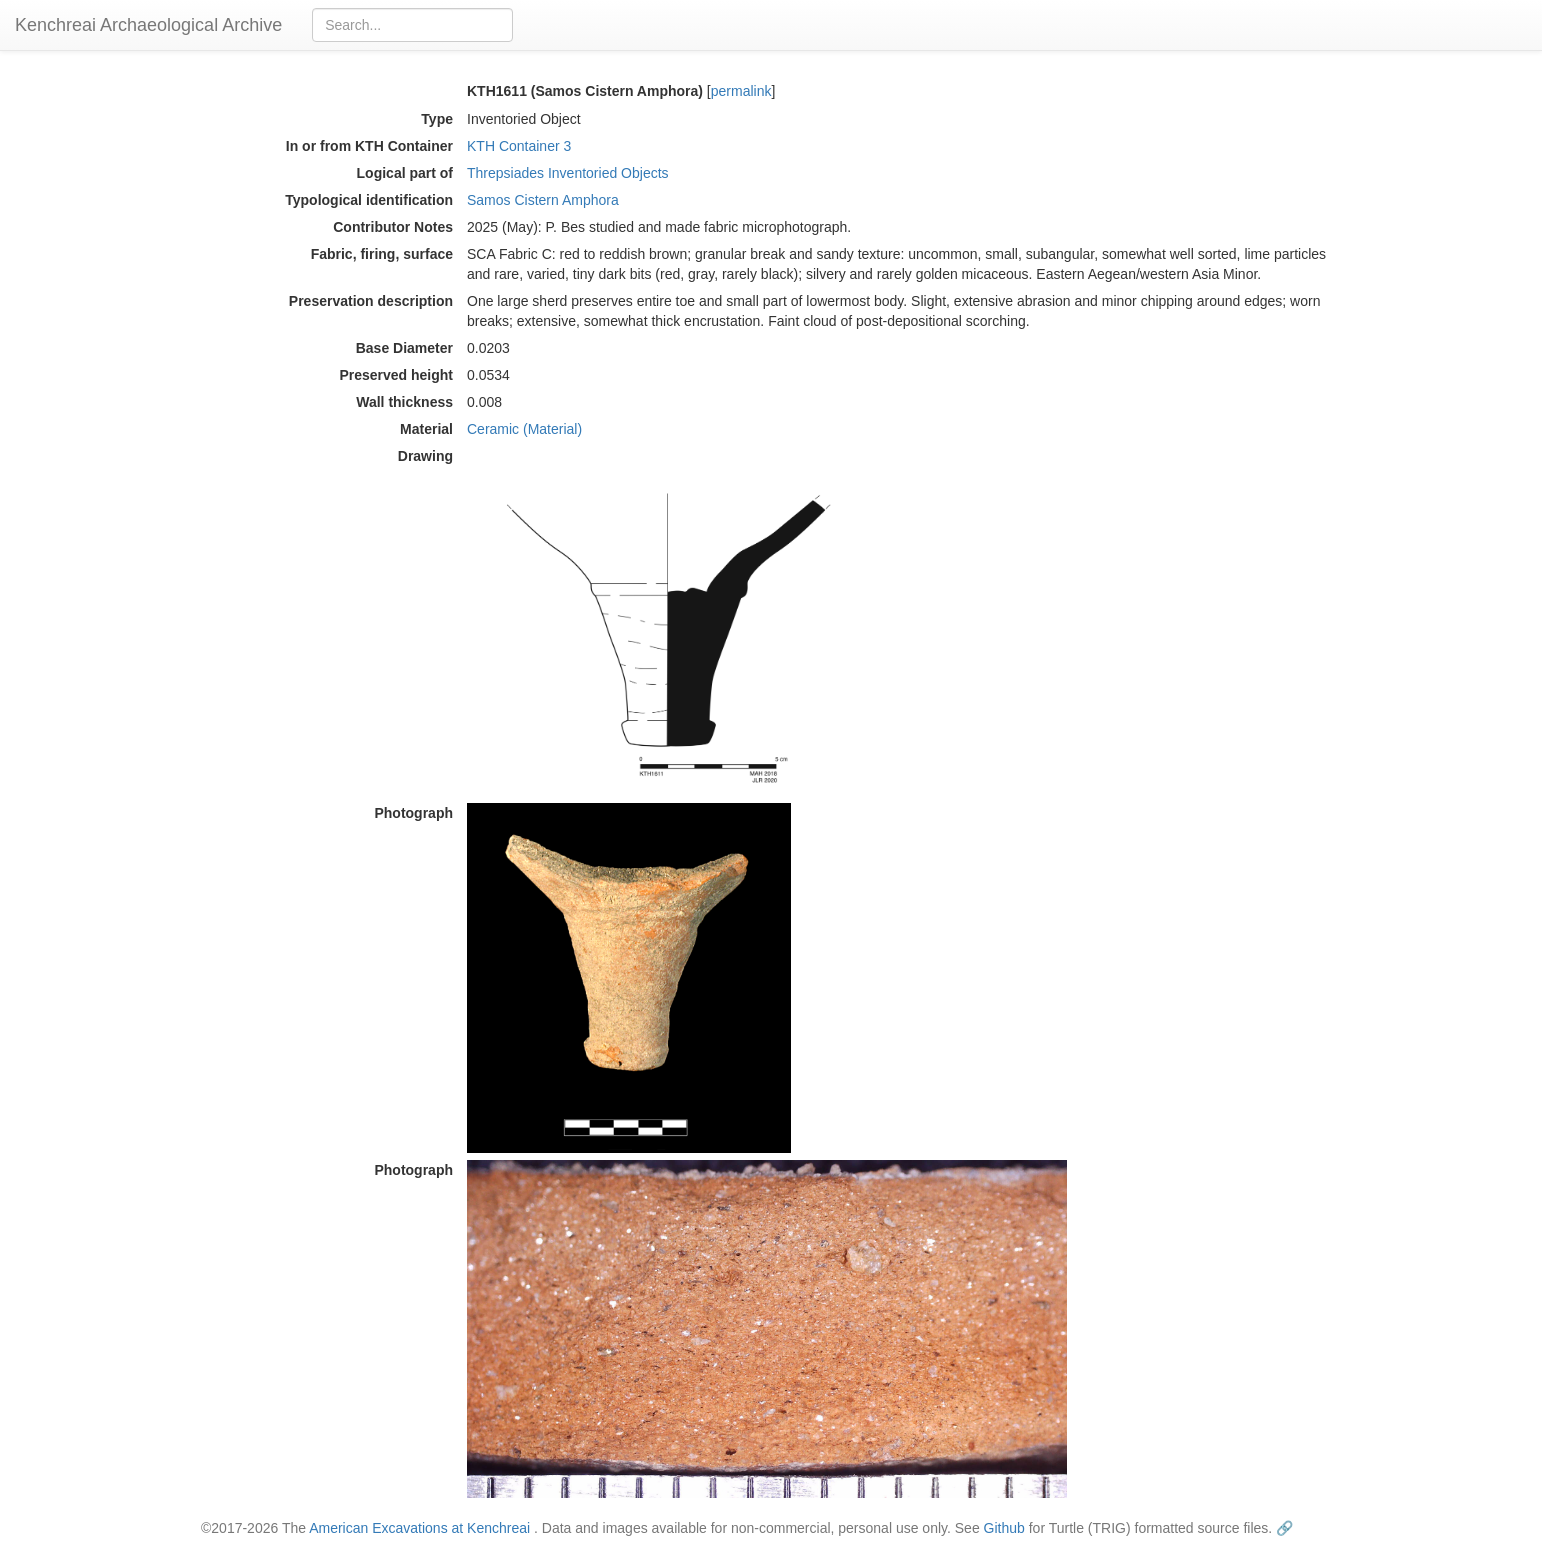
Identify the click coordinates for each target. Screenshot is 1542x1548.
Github (1004, 1528)
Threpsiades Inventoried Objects (568, 173)
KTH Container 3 (519, 146)
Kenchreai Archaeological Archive (148, 25)
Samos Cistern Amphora (543, 200)
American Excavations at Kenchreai (419, 1528)
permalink (741, 91)
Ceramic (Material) (524, 429)
